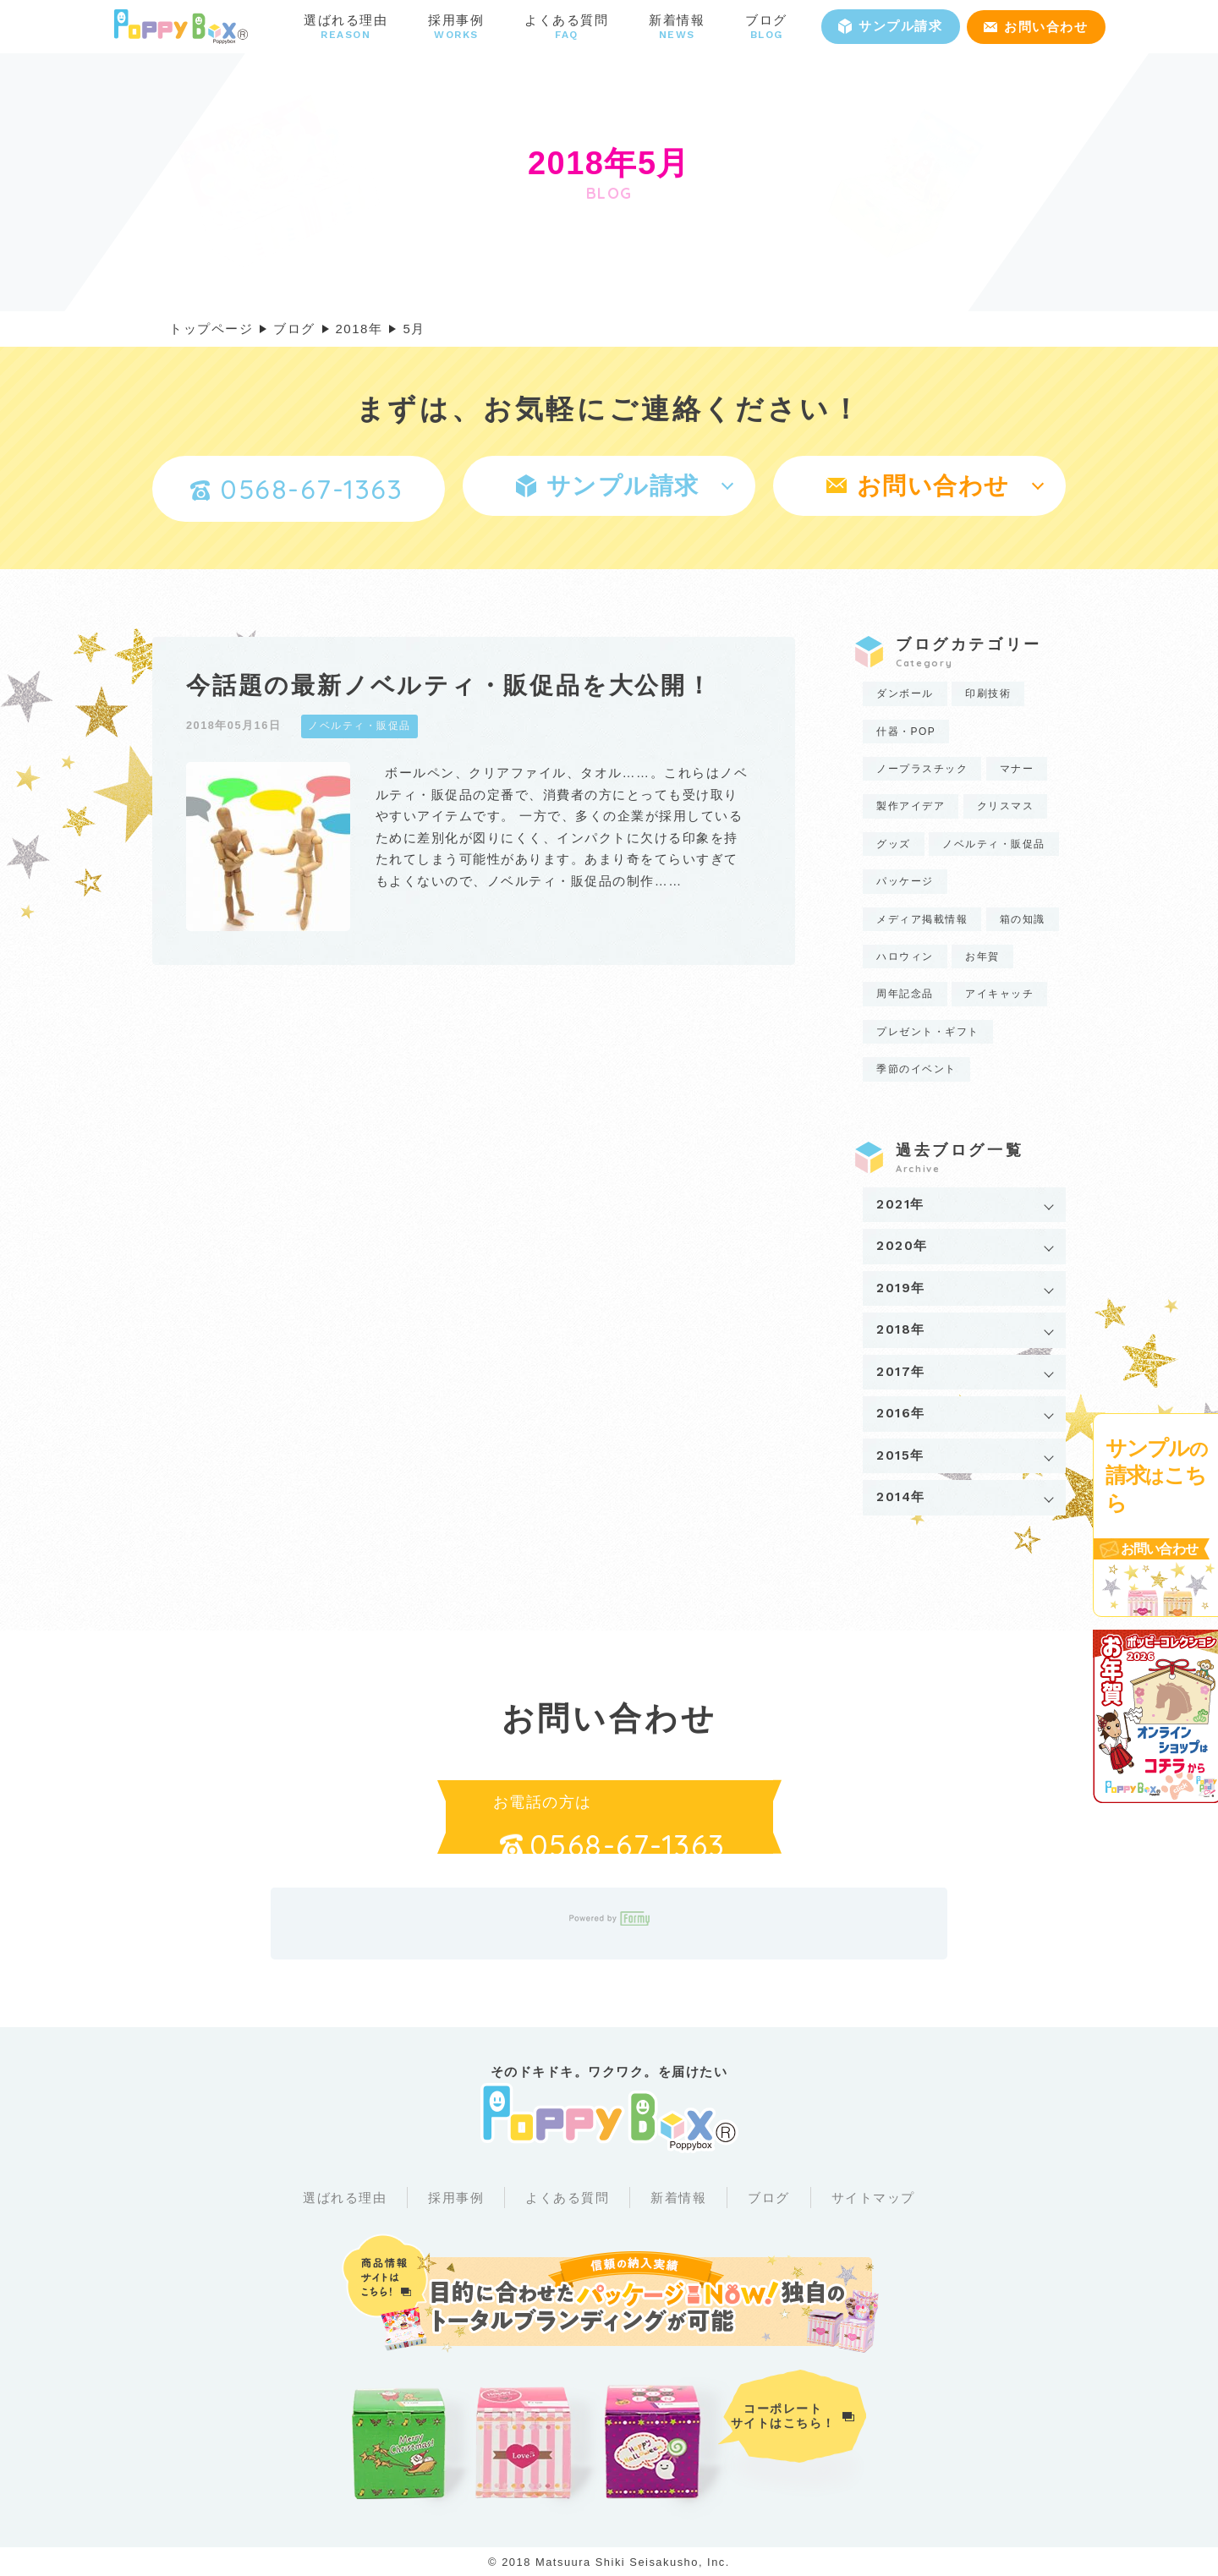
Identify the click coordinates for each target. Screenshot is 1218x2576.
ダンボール (905, 693)
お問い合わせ (1036, 26)
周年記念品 (905, 994)
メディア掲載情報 (922, 919)
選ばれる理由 (345, 2197)
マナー (1017, 769)
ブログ (769, 2197)
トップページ (211, 328)
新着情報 (678, 2197)
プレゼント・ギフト (927, 1032)
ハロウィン (905, 956)
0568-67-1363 (296, 489)
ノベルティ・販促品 (993, 844)
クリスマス (1005, 806)
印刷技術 (988, 693)
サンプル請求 (890, 26)
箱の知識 (1022, 919)
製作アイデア (910, 806)
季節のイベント (916, 1069)
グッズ (893, 844)
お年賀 (982, 956)
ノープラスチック (922, 769)
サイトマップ (873, 2197)
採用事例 (456, 2197)
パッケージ (905, 881)
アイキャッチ (999, 994)
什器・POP (905, 731)
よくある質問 (567, 2197)
